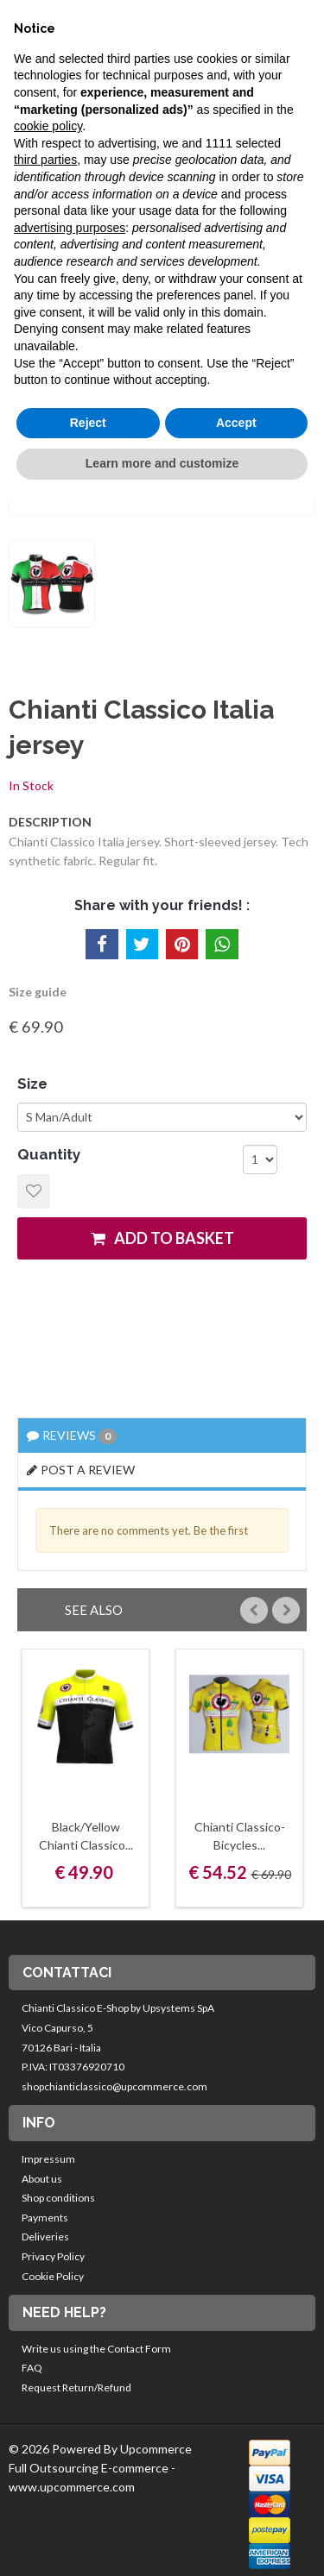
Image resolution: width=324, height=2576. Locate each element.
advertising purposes (69, 228)
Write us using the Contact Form (96, 2348)
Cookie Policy (53, 2276)
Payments (45, 2217)
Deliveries (45, 2236)
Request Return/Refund (76, 2387)
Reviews (72, 1436)
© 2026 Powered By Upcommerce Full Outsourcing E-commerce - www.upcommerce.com (100, 2467)
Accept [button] (236, 423)
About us (42, 2178)
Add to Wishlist (33, 1191)
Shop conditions (58, 2197)
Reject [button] (88, 423)
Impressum (48, 2158)
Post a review (81, 1469)
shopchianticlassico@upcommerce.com (114, 2086)
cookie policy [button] (48, 126)
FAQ (32, 2367)
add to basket (162, 1237)
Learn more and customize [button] (162, 463)
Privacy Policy (53, 2256)
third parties (45, 159)
